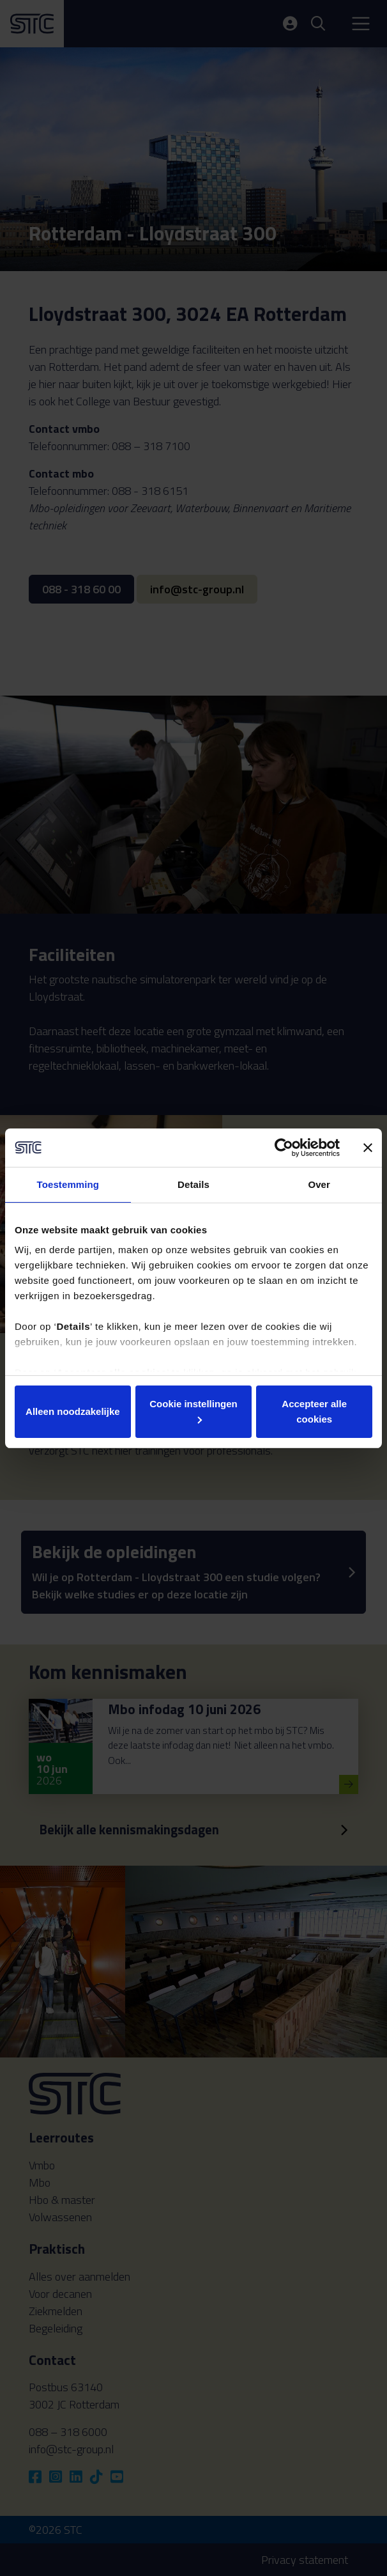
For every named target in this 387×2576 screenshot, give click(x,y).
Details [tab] (193, 1184)
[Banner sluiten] (367, 1147)
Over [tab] (319, 1184)
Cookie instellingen (193, 1411)
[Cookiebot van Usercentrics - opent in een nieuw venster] (284, 1147)
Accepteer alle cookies (314, 1411)
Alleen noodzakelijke (73, 1411)
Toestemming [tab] (68, 1184)
